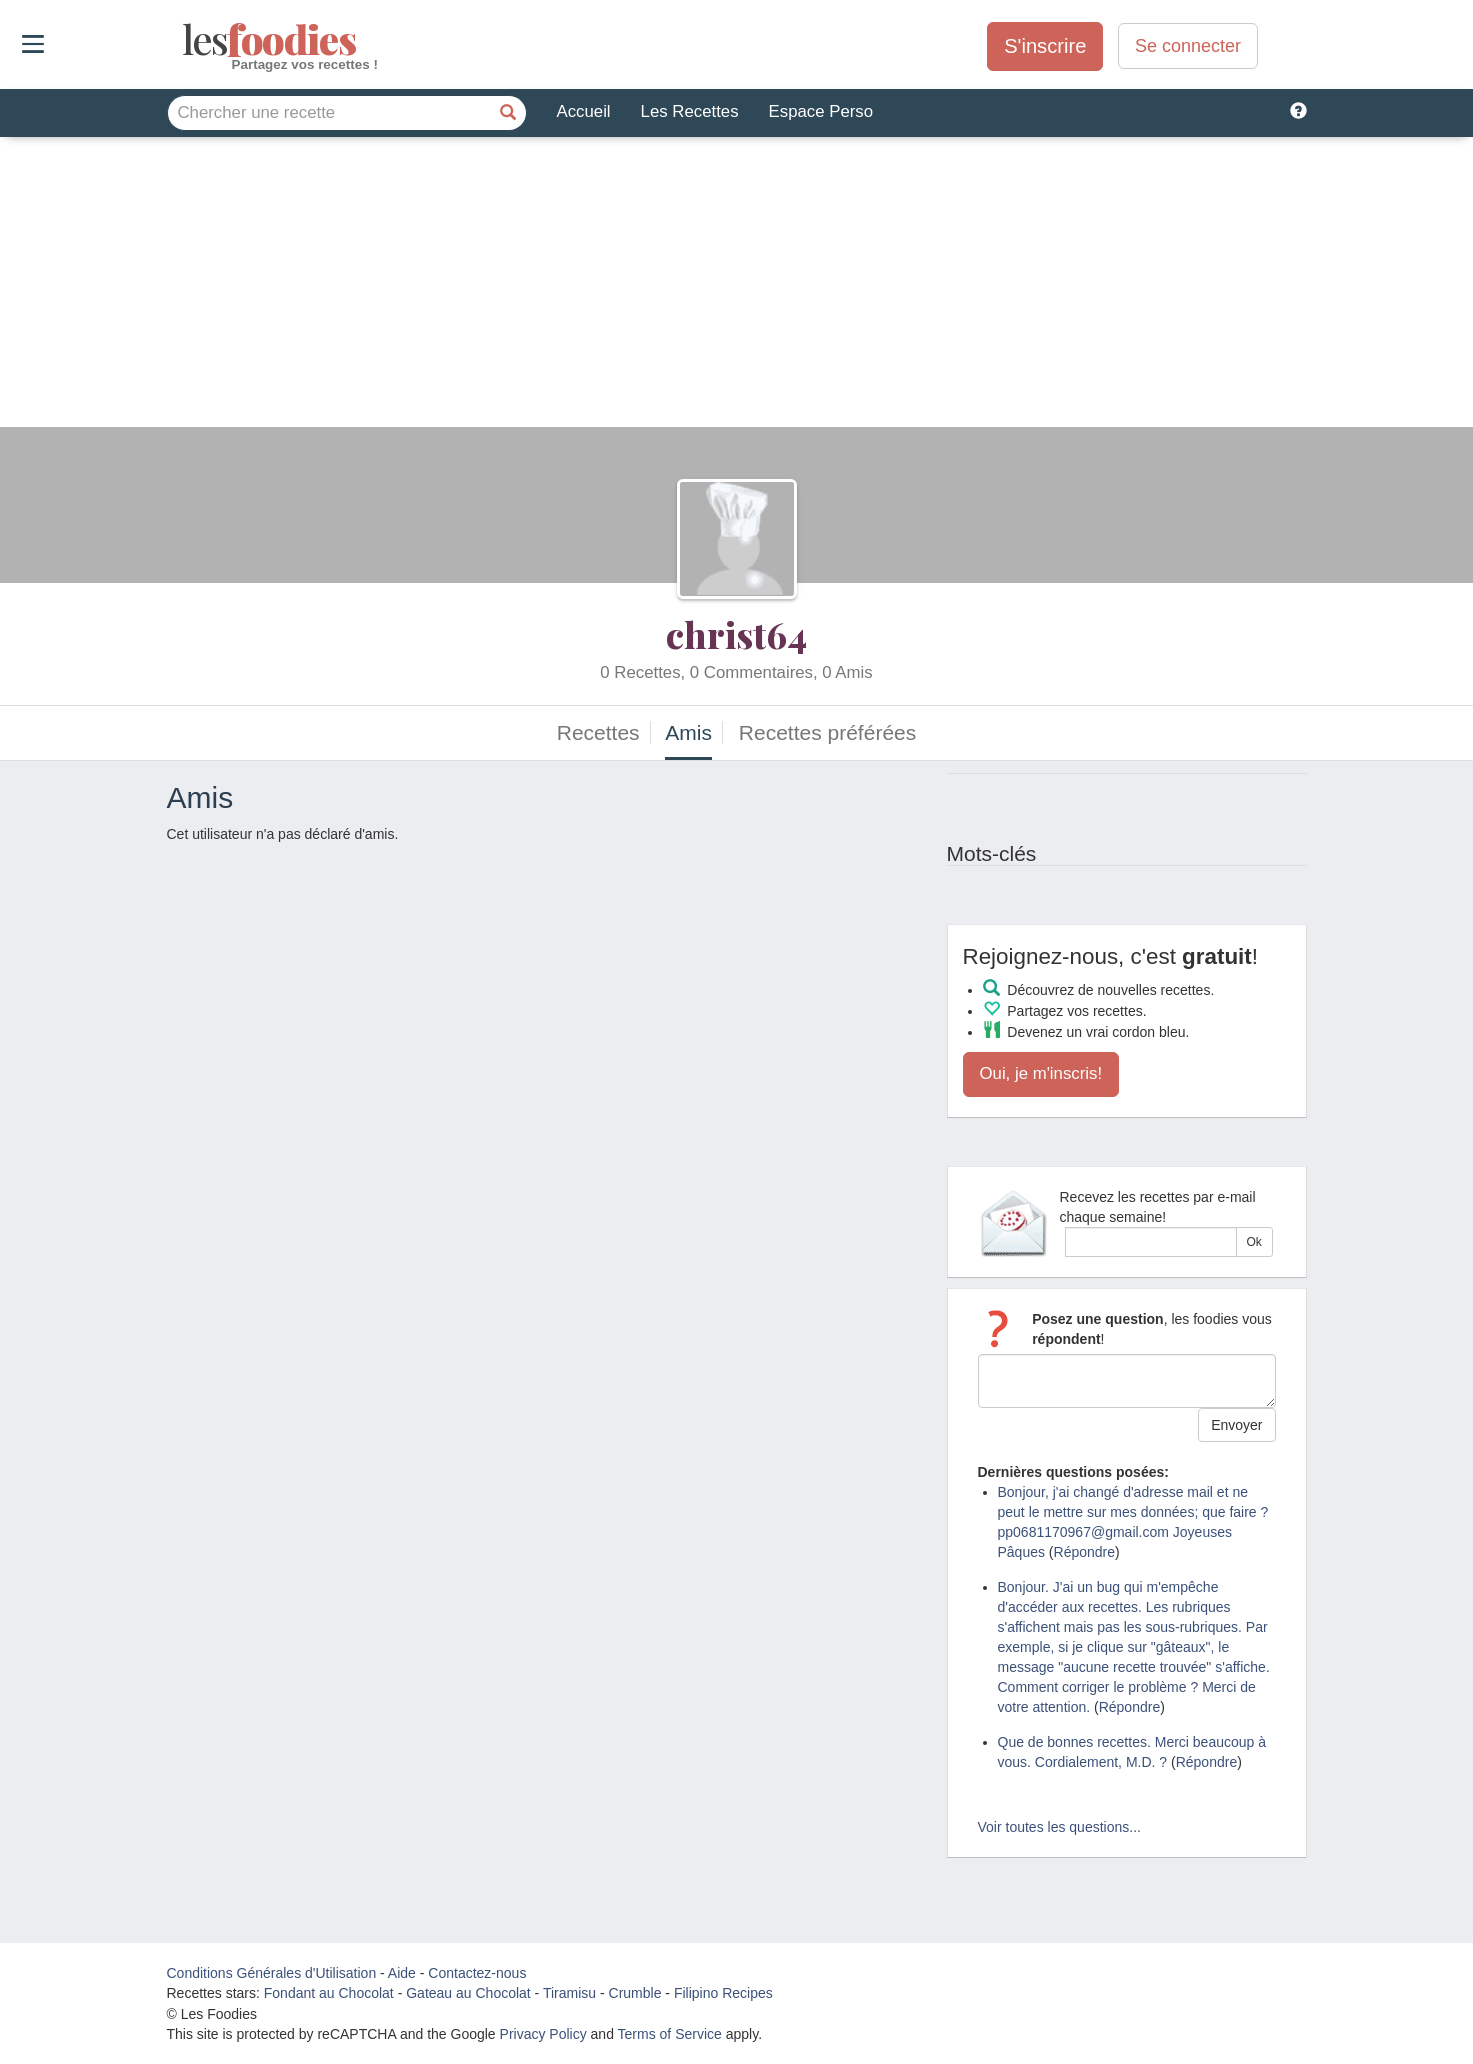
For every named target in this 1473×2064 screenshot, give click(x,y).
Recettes (598, 732)
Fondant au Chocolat (329, 1993)
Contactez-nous (477, 1973)
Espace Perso (821, 111)
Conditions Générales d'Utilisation (272, 1973)
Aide (402, 1973)
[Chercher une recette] (509, 113)
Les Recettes (690, 111)
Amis (688, 732)
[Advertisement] (737, 287)
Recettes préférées (827, 732)
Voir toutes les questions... (1059, 1827)
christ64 (736, 634)
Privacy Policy (543, 2034)
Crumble (635, 1993)
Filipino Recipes (723, 1993)
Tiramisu (569, 1993)
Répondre (1085, 1552)
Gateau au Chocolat (468, 1993)
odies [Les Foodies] (184, 40)
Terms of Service (670, 2034)
